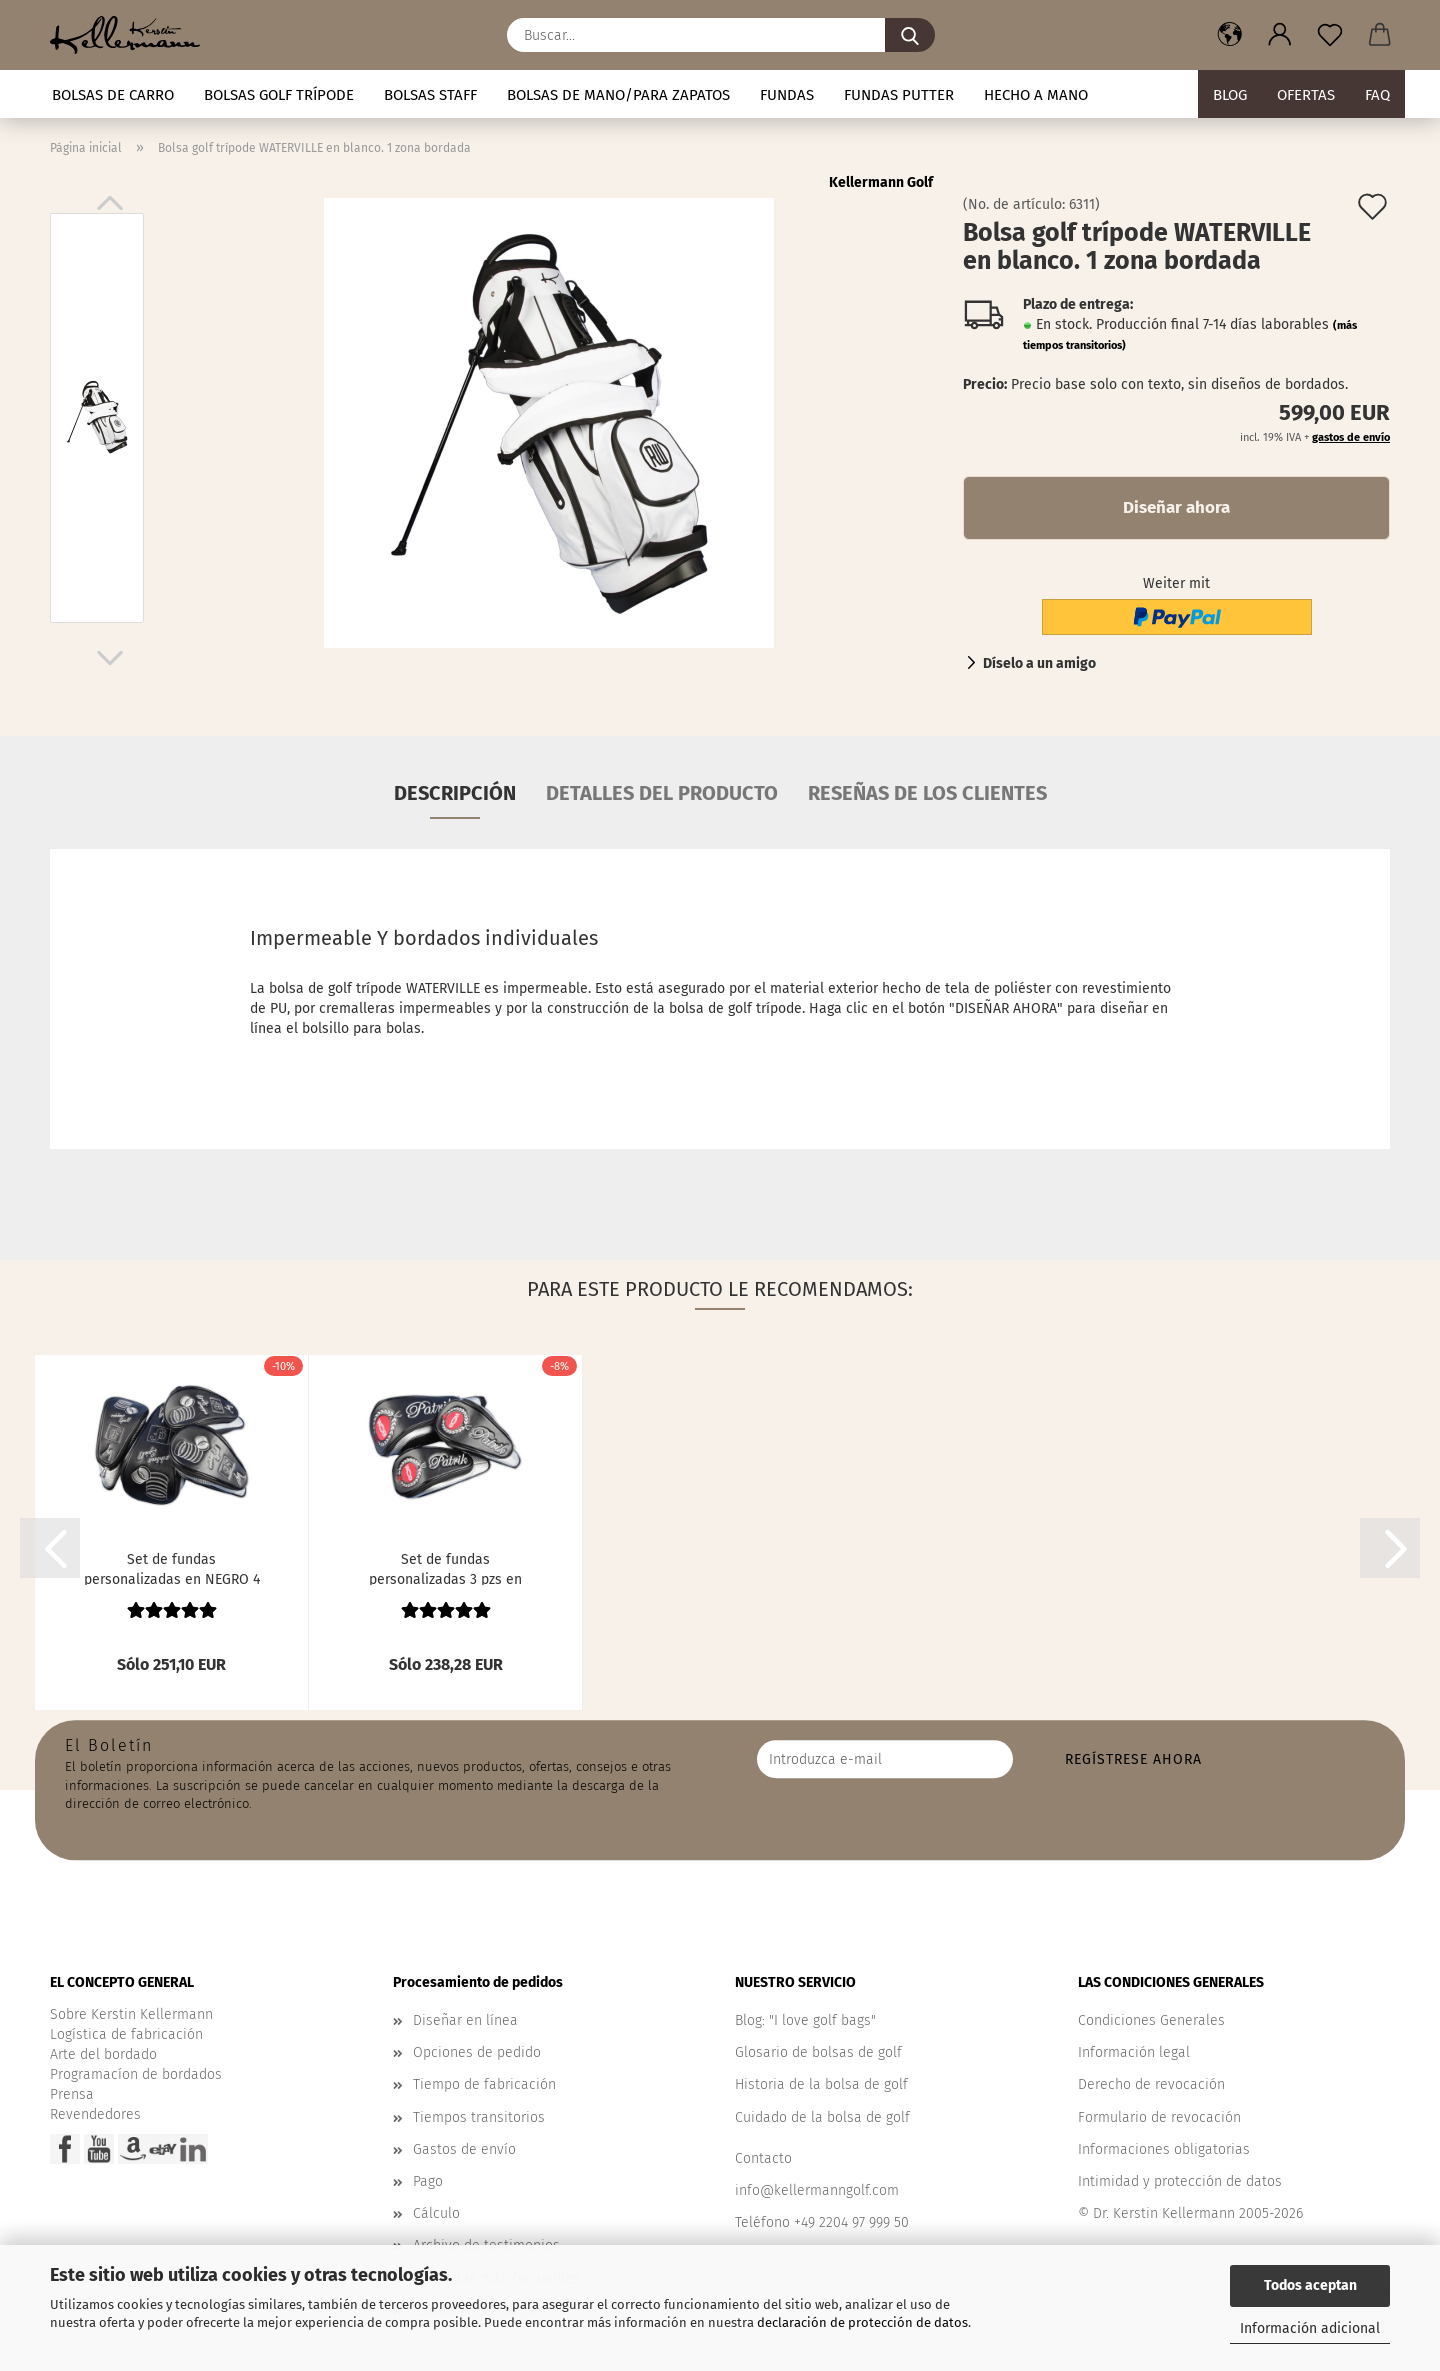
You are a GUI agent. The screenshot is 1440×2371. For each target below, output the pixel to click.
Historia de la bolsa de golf (821, 2084)
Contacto (763, 2158)
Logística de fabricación (126, 2034)
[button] (1230, 35)
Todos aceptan (1310, 2285)
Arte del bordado (103, 2054)
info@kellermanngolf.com (817, 2190)
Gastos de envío (464, 2149)
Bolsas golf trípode (279, 95)
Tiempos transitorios (479, 2117)
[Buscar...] (910, 35)
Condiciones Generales (1151, 2020)
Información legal (1134, 2052)
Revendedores (95, 2114)
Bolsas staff (430, 95)
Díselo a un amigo (1039, 663)
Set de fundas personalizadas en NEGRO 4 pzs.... (172, 1568)
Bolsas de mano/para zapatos (618, 95)
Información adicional (1310, 2328)
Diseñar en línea (465, 2020)
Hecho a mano (1036, 95)
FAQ (1377, 95)
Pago (428, 2181)
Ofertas (1306, 95)
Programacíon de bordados (136, 2074)
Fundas (787, 95)
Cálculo (436, 2213)
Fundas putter (899, 95)
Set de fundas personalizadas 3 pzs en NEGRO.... (445, 1568)
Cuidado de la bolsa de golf (822, 2117)
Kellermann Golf (881, 182)
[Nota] (1330, 35)
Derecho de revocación (1151, 2084)
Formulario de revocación (1159, 2117)
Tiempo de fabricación (484, 2084)
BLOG (1230, 95)
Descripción (455, 793)
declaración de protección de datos (862, 2322)
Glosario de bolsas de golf (818, 2052)
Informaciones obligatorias (1164, 2149)
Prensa (72, 2094)
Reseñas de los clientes (927, 793)
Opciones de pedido (477, 2052)
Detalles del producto (662, 793)
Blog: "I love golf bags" (805, 2020)
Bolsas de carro (113, 95)
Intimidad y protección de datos (1180, 2181)
